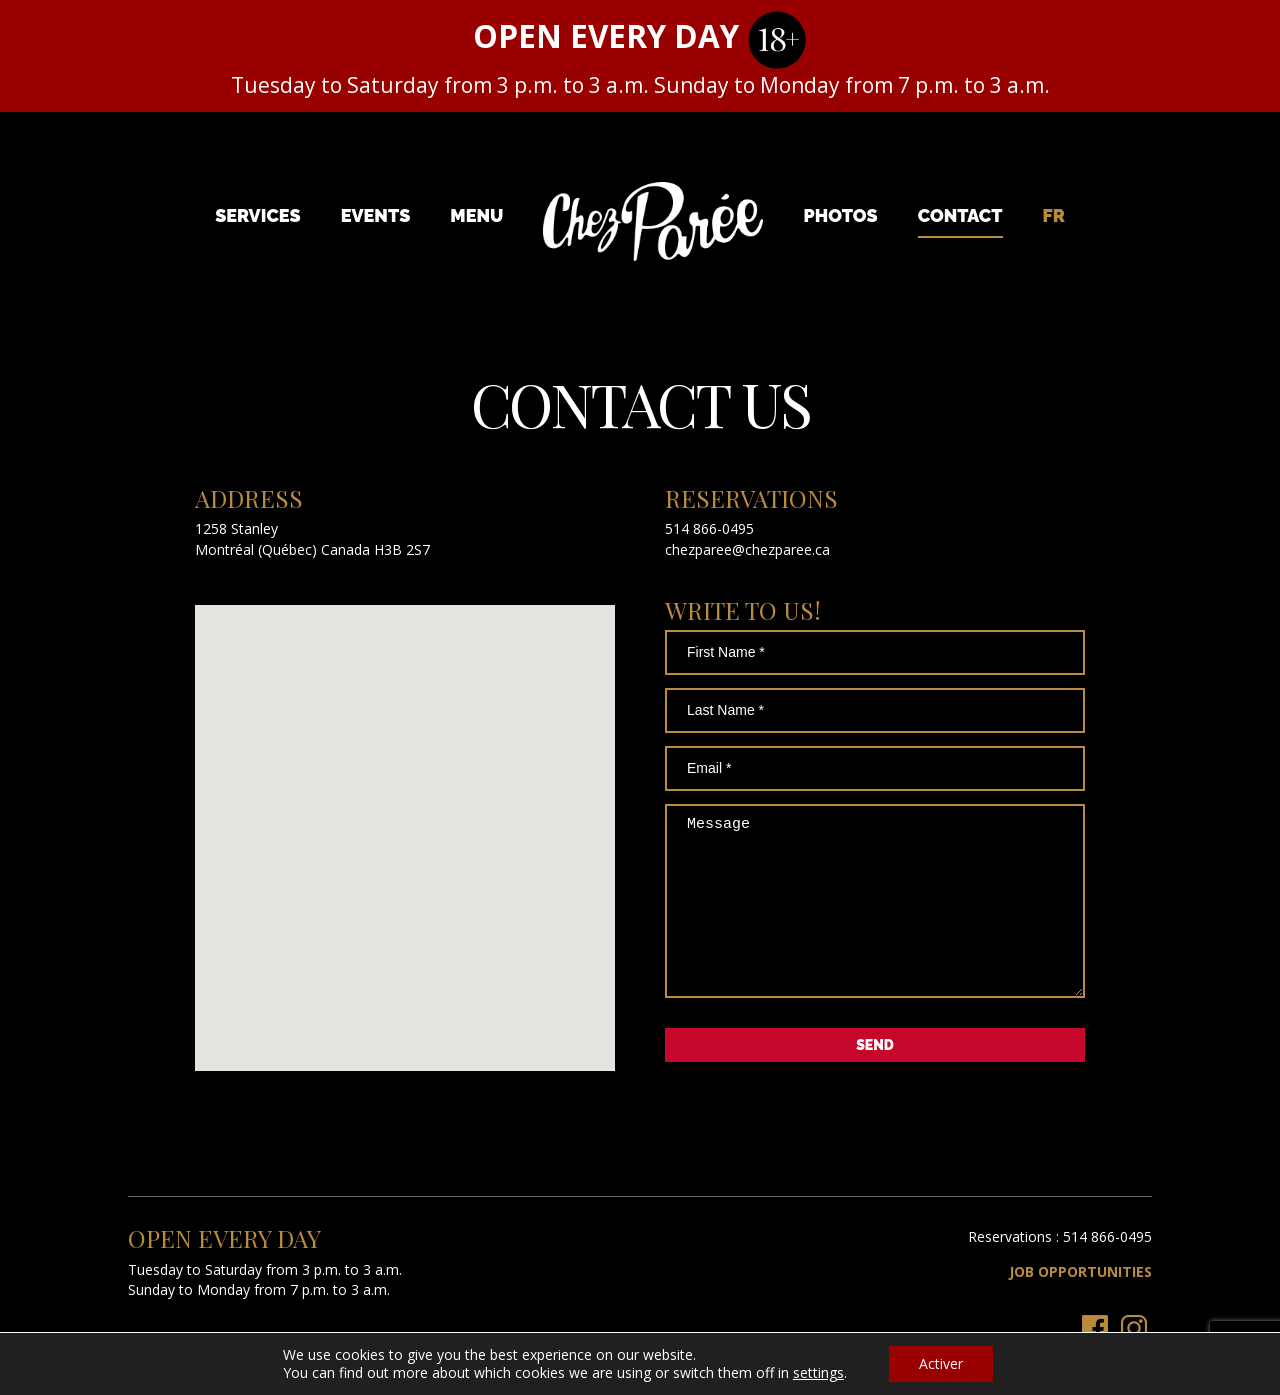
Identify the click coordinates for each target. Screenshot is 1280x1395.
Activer (941, 1363)
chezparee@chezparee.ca (747, 549)
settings (818, 1373)
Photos (841, 215)
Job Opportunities (1080, 1301)
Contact (960, 215)
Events (376, 215)
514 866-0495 (709, 528)
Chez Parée (653, 222)
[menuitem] (1054, 215)
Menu (476, 215)
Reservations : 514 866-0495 (1060, 1266)
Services (258, 215)
